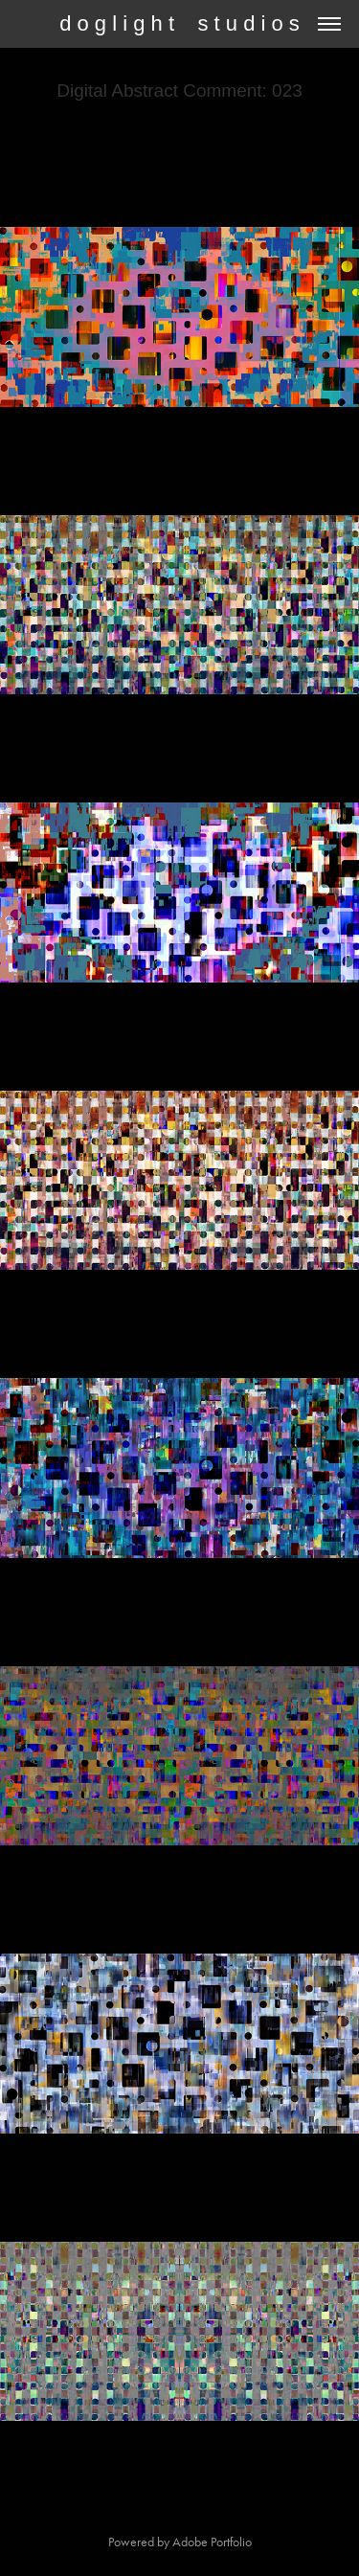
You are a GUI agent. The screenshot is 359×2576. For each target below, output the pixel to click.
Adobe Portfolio (212, 2542)
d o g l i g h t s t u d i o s (179, 23)
